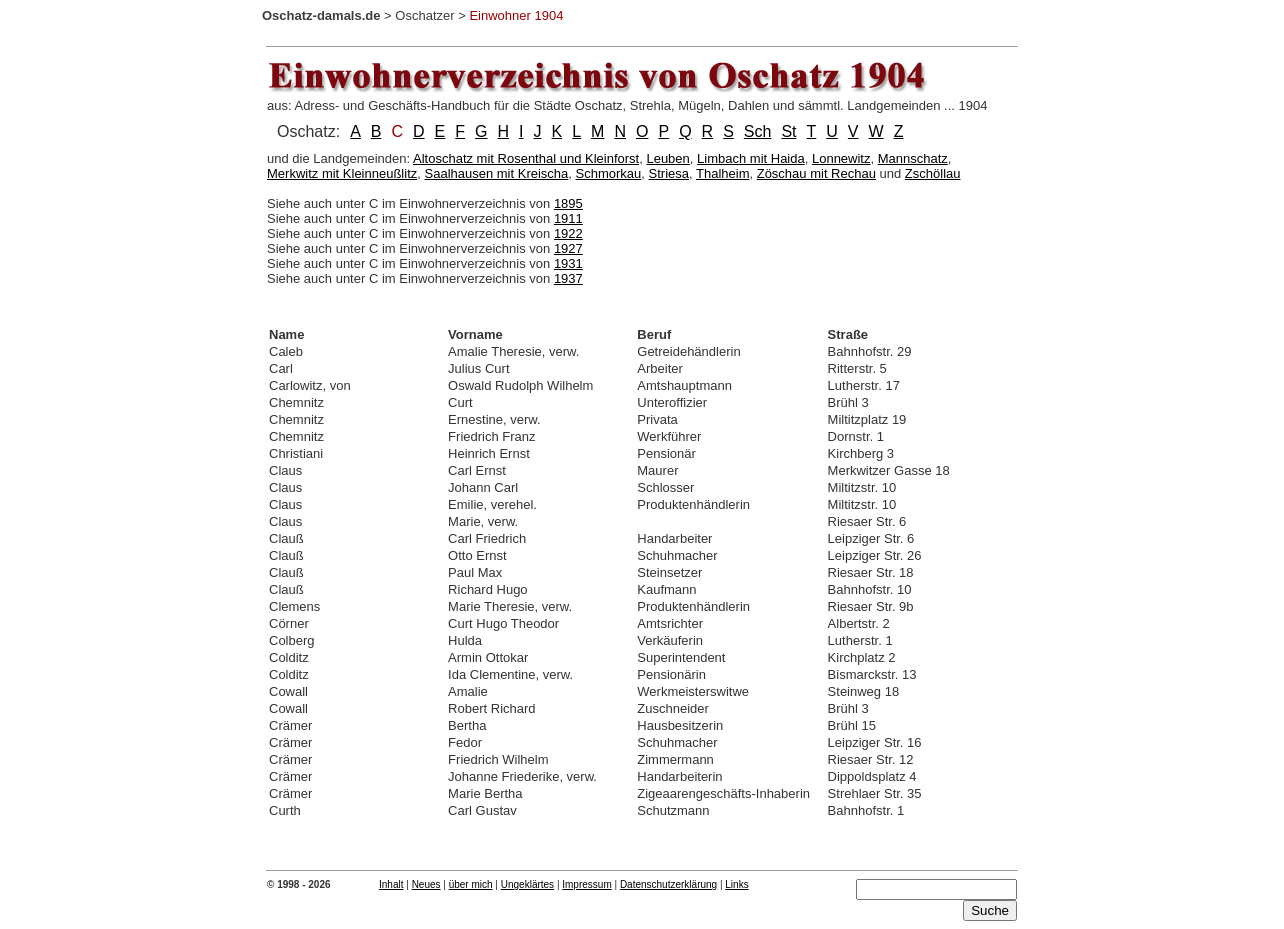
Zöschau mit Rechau (816, 173)
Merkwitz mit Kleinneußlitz (342, 173)
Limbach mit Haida (751, 158)
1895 (568, 203)
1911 (568, 218)
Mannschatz (913, 158)
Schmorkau (609, 173)
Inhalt (391, 884)
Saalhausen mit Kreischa (497, 173)
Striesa (669, 173)
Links (736, 884)
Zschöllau (933, 173)
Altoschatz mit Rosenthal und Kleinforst (526, 158)
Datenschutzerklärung (668, 884)
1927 (568, 248)
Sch (758, 131)
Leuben (667, 158)
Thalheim (722, 173)
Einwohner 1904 (516, 15)
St (788, 131)
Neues (426, 884)
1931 (568, 263)
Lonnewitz (841, 158)
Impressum (586, 884)
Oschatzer (424, 15)
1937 (568, 278)
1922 (568, 233)
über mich (471, 884)
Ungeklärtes (527, 884)
